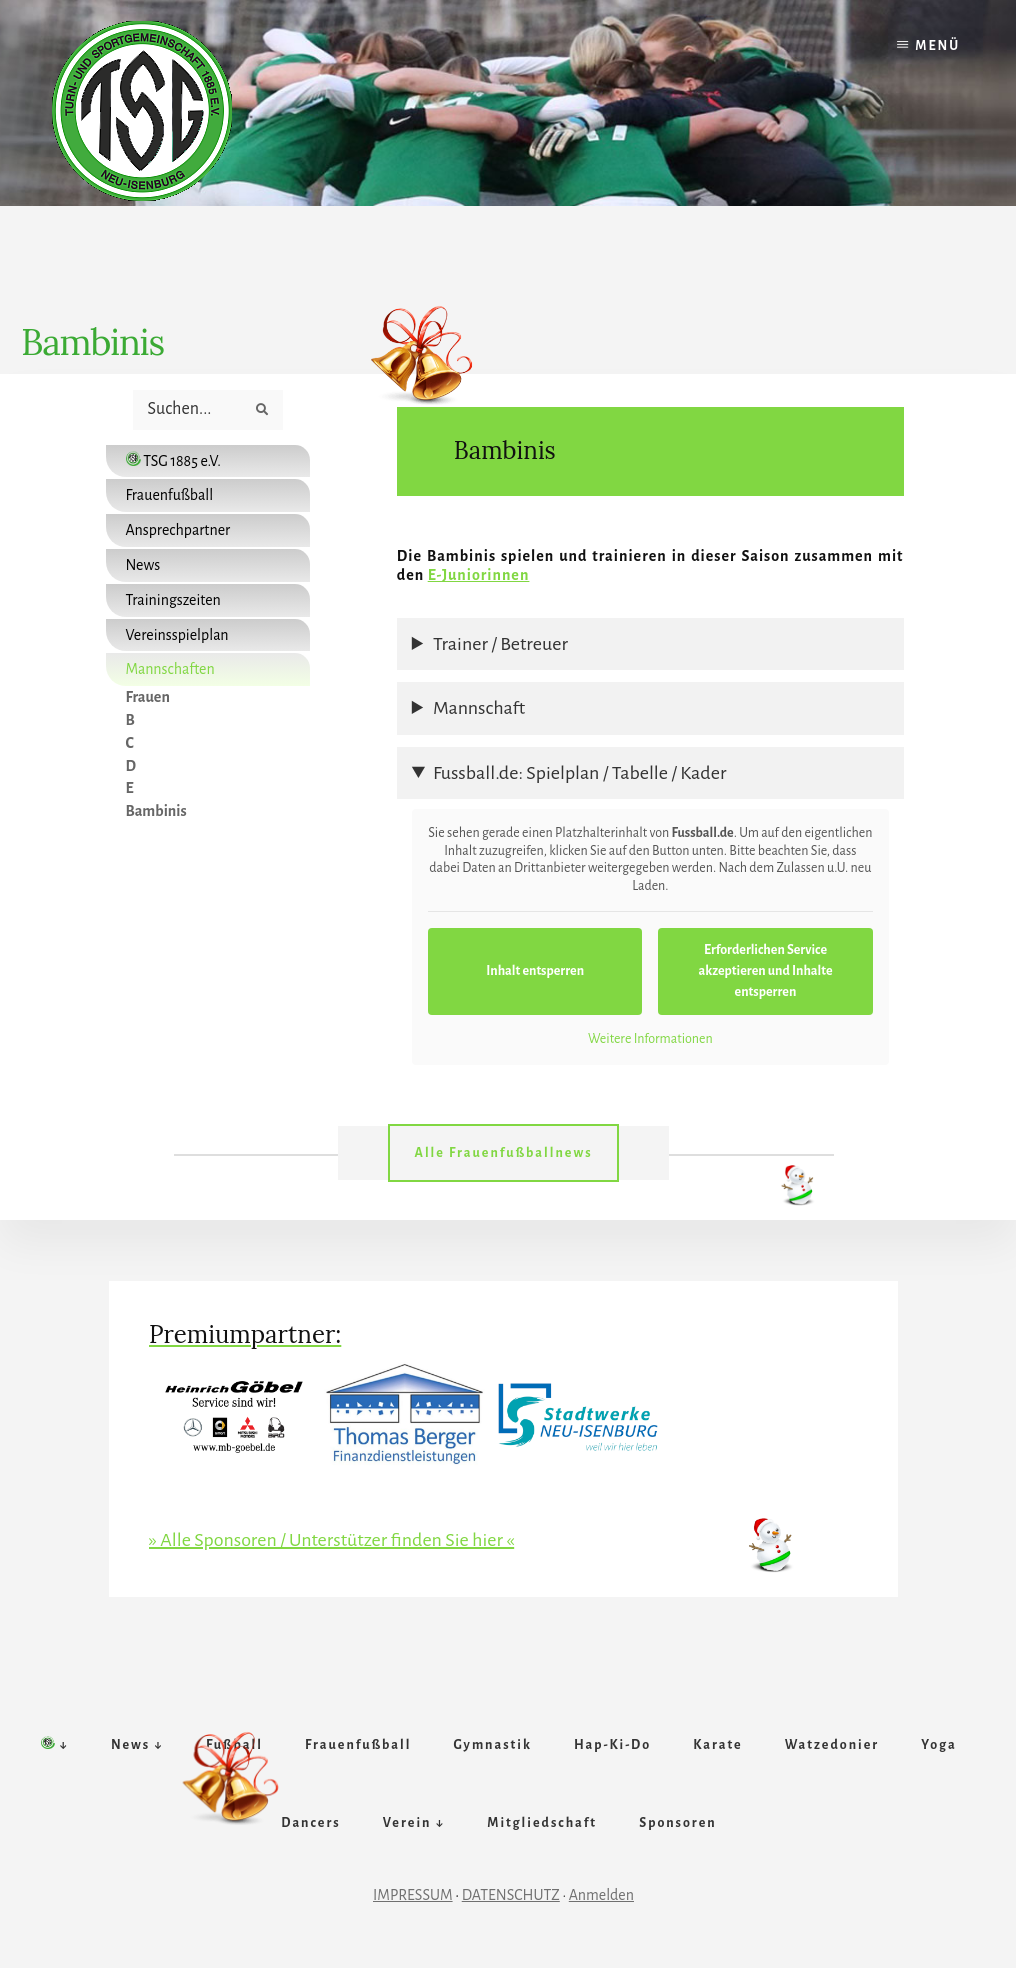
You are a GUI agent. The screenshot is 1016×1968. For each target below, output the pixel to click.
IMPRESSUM (413, 1895)
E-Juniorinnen (479, 575)
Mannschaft (479, 708)
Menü (937, 46)
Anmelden (601, 1895)
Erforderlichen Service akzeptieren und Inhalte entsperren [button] (765, 971)
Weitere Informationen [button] (650, 1039)
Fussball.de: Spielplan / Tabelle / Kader (579, 773)
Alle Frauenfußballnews (503, 1153)
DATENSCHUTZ (511, 1895)
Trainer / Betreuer (500, 644)
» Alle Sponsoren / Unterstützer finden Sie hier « (331, 1540)
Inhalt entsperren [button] (535, 971)
